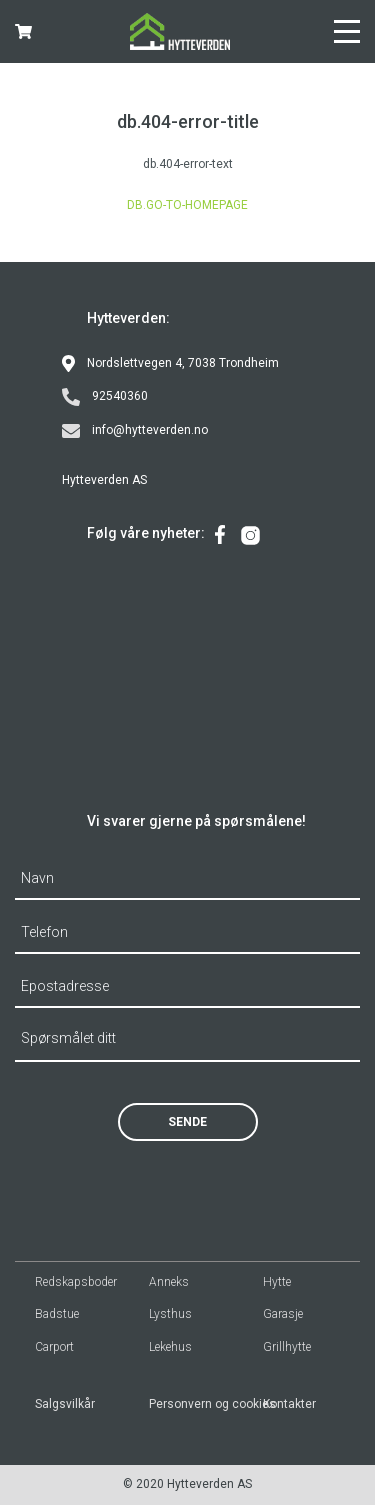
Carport (54, 1347)
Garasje (283, 1314)
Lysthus (170, 1314)
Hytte (277, 1282)
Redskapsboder (76, 1282)
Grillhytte (287, 1347)
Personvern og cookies (196, 1404)
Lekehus (170, 1347)
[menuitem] (220, 535)
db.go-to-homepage (187, 205)
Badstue (57, 1314)
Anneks (169, 1282)
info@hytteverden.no (135, 431)
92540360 (105, 397)
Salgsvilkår (65, 1404)
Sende (187, 1122)
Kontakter (289, 1404)
